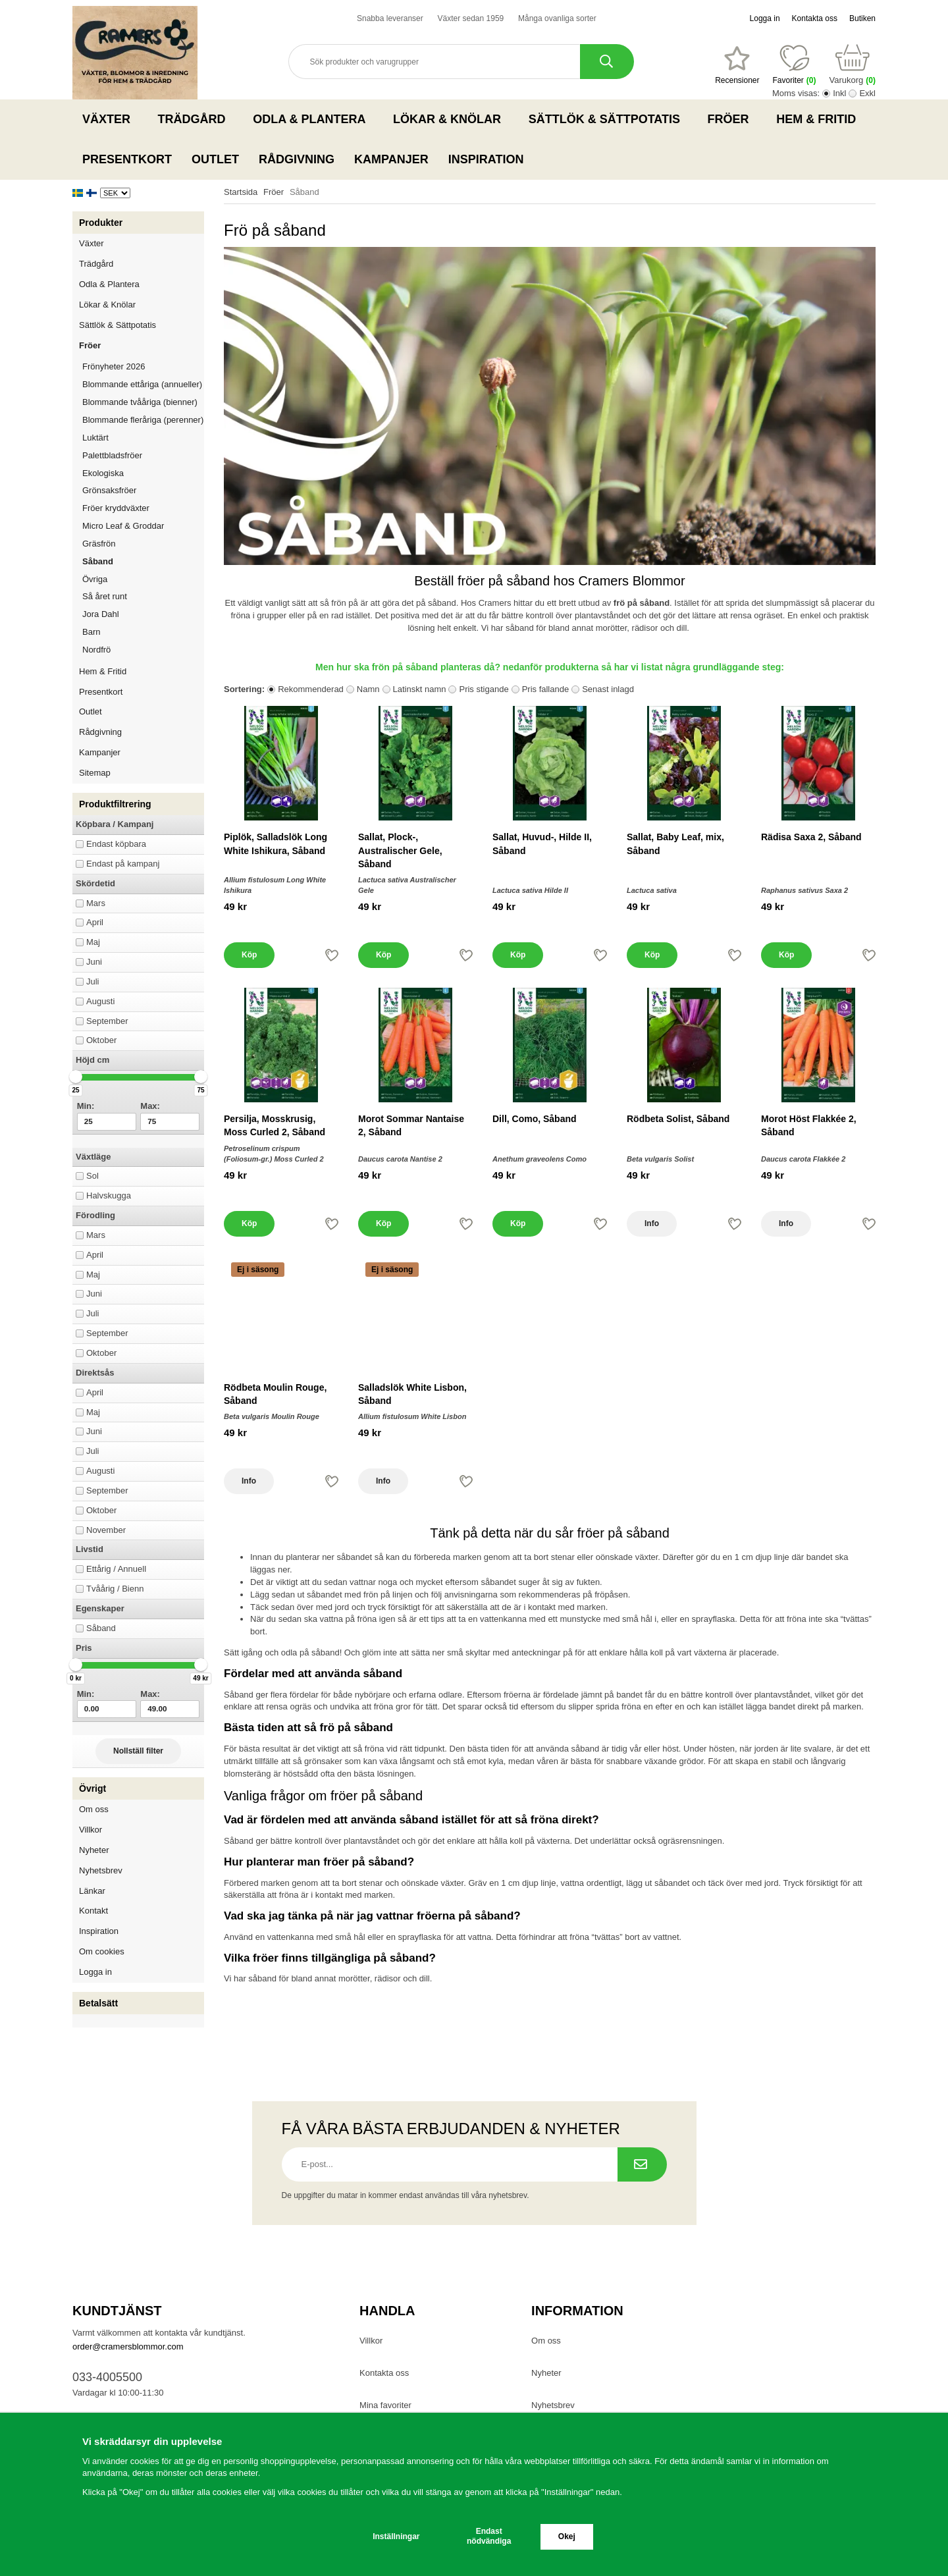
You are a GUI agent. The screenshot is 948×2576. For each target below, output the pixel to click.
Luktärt (95, 438)
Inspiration (486, 159)
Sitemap (95, 773)
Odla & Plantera (313, 119)
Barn (91, 632)
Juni (94, 962)
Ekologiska (143, 473)
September (107, 1021)
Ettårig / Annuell (116, 1569)
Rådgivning (296, 159)
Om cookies (101, 1951)
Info (652, 1223)
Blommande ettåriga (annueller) (142, 384)
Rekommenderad (311, 689)
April (94, 922)
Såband (97, 561)
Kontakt (93, 1911)
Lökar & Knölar (451, 119)
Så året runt (104, 596)
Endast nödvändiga (489, 2536)
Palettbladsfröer (112, 455)
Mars (95, 903)
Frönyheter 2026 (113, 366)
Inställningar (396, 2536)
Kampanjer (391, 159)
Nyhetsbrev (100, 1870)
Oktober (101, 1040)
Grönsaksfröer (143, 490)
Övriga (94, 579)
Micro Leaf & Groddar (123, 526)
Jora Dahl (100, 614)
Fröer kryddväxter (115, 508)
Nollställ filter (138, 1751)
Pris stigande (483, 689)
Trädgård (196, 119)
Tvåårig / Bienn (115, 1589)
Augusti (100, 1001)
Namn (368, 689)
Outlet (215, 159)
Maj (93, 942)
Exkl (867, 93)
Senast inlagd (608, 689)
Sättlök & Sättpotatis (608, 119)
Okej (566, 2536)
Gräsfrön (143, 544)
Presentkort (127, 159)
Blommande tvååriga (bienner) (140, 402)
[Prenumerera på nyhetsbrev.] (642, 2164)
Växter (110, 119)
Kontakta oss (814, 18)
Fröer (732, 119)
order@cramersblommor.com (128, 2346)
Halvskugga (108, 1195)
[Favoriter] (737, 65)
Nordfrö (96, 650)
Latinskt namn (419, 689)
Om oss (94, 1809)
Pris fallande (545, 689)
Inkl (839, 93)
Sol (92, 1176)
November (106, 1530)
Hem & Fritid (820, 119)
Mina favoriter (385, 2405)
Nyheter (94, 1850)
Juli (92, 981)
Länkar (92, 1891)
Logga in (765, 18)
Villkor (90, 1830)
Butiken (862, 18)
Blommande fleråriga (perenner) (142, 420)
